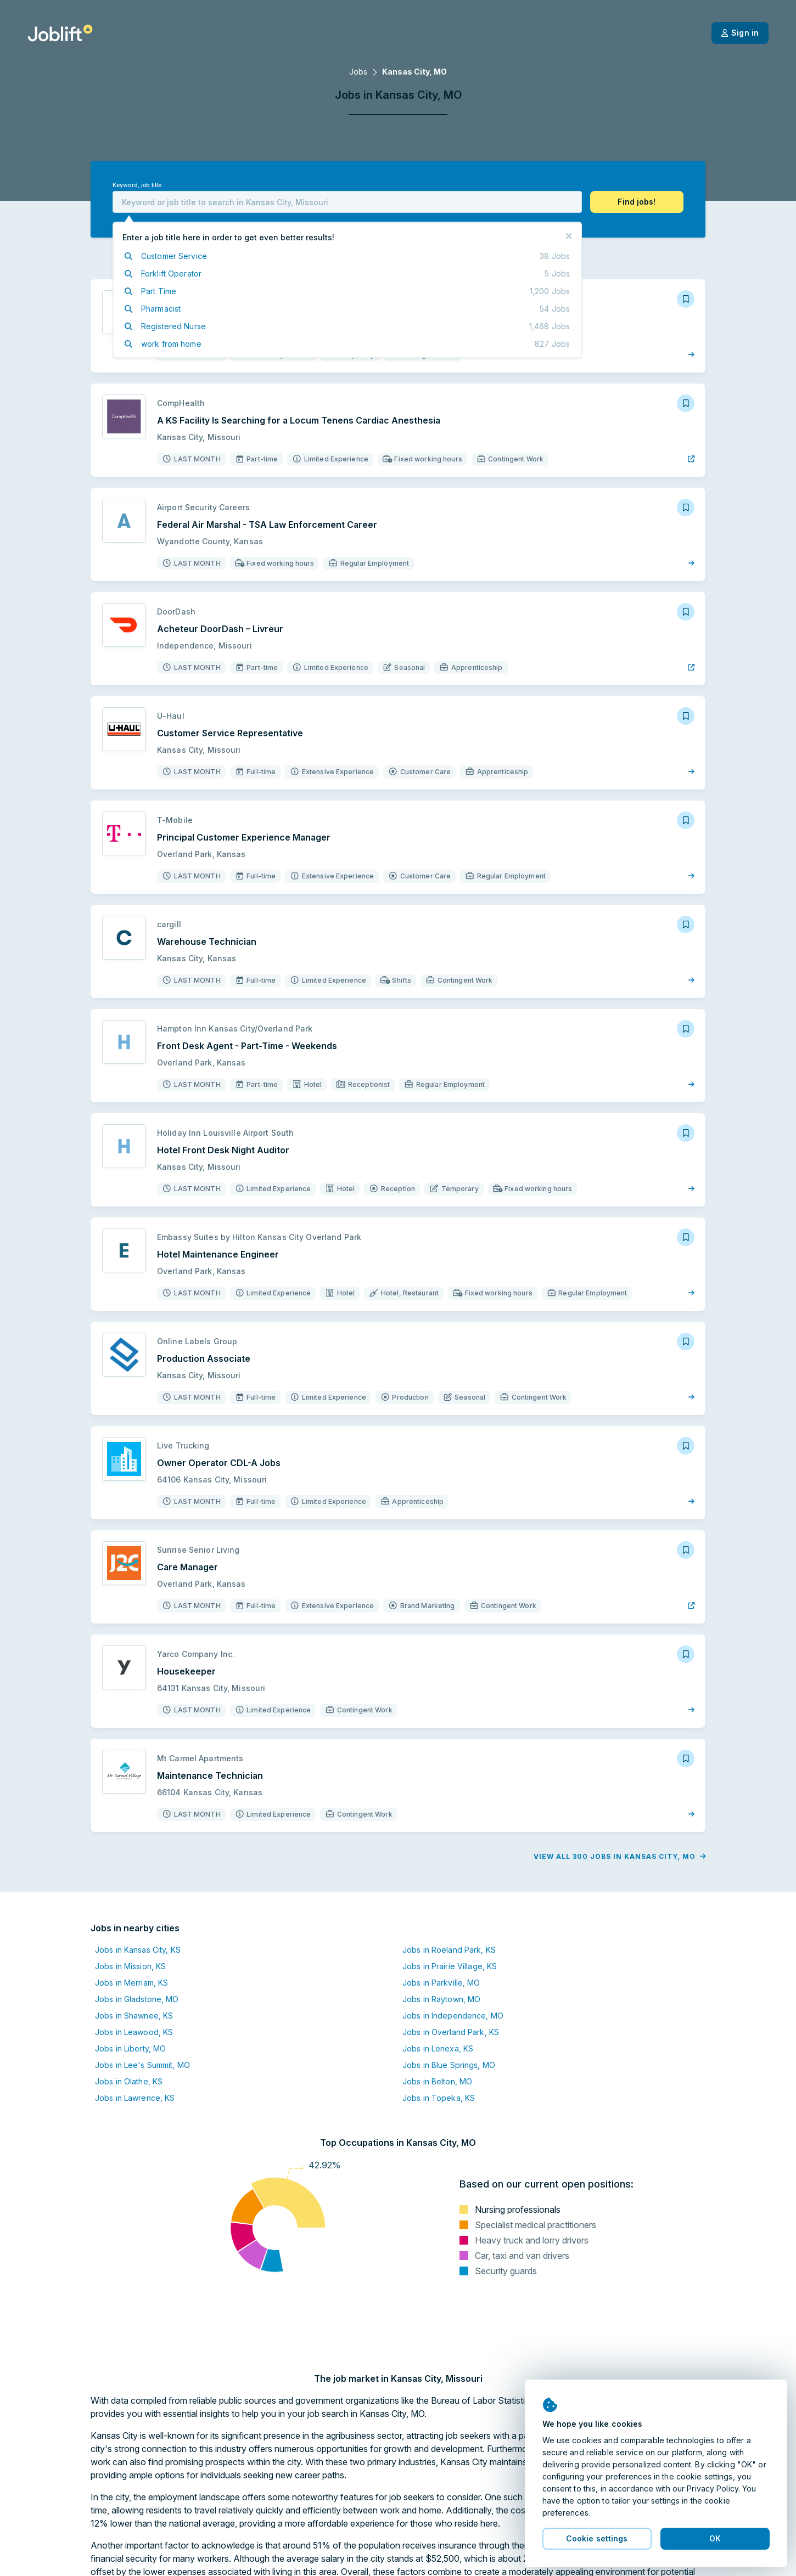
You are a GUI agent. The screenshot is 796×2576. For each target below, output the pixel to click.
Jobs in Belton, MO (437, 2081)
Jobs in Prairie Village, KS (449, 1966)
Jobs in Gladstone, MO (137, 1999)
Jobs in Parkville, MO (441, 1982)
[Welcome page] (60, 33)
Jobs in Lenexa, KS (437, 2048)
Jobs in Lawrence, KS (135, 2097)
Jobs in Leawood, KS (134, 2032)
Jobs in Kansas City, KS (138, 1949)
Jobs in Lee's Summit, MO (142, 2065)
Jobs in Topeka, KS (438, 2097)
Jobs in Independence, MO (452, 2015)
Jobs (358, 71)
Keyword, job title (137, 185)
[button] (636, 202)
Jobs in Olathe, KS (128, 2081)
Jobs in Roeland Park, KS (449, 1949)
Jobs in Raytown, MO (441, 1999)
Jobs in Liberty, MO (130, 2048)
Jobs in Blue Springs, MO (448, 2065)
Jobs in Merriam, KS (131, 1982)
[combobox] (347, 202)
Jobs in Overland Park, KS (450, 2032)
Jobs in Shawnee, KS (134, 2015)
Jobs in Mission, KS (130, 1966)
